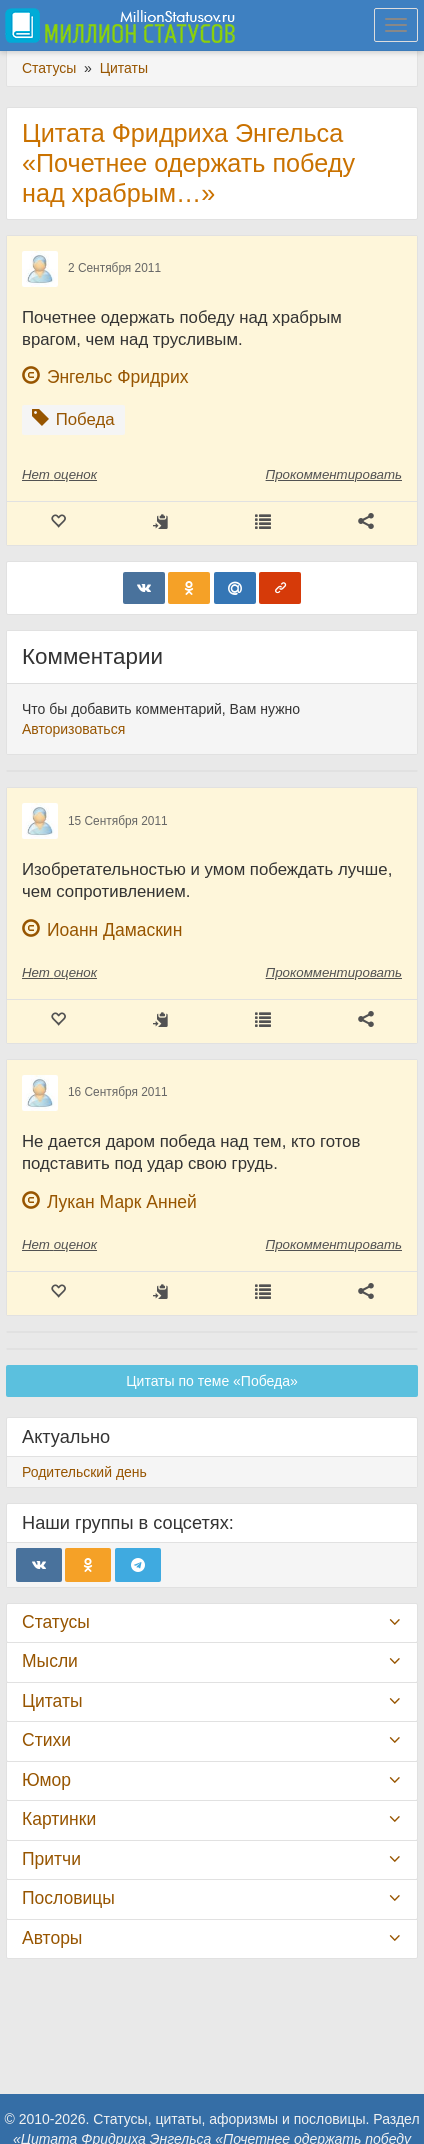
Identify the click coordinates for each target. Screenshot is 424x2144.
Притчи (51, 1859)
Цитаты (52, 1701)
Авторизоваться (73, 729)
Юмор (46, 1780)
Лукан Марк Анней (122, 1202)
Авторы (52, 1938)
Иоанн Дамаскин (114, 930)
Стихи (46, 1740)
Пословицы (68, 1898)
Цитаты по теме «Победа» (212, 1381)
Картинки (59, 1819)
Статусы (56, 1622)
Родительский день (84, 1472)
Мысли (50, 1661)
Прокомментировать (334, 474)
